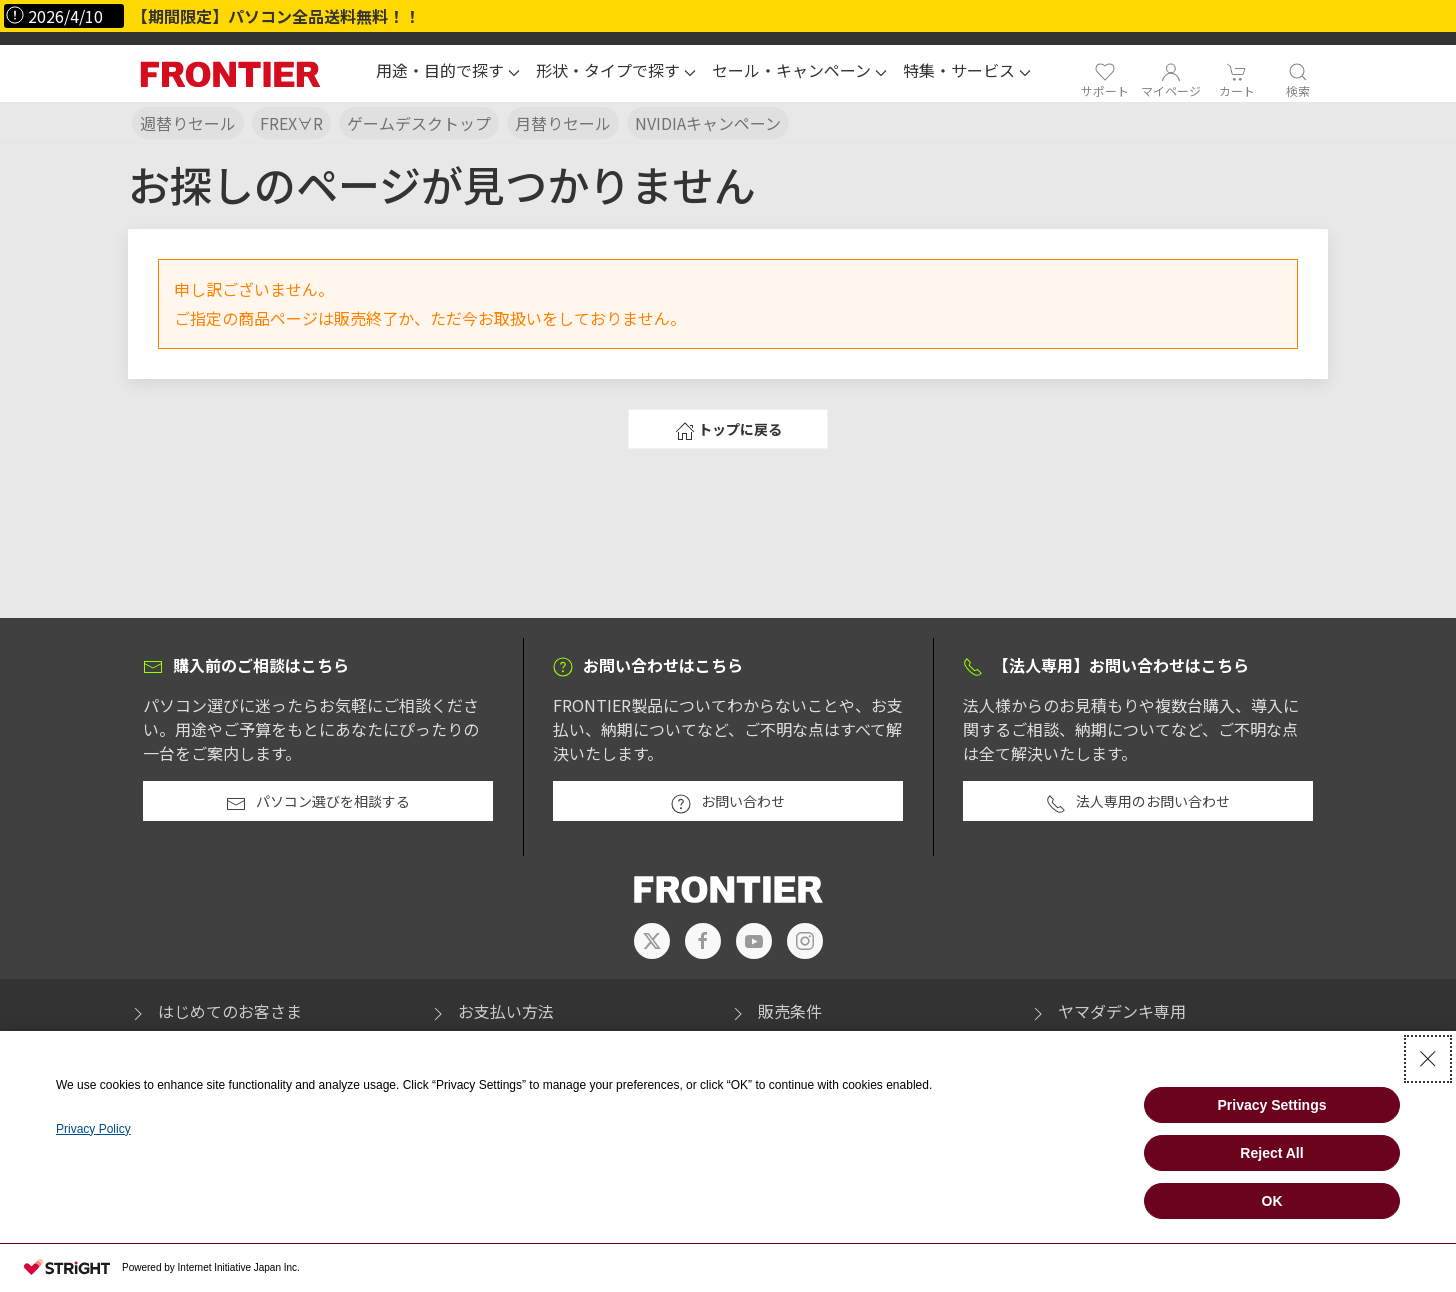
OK (1272, 1201)
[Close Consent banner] (1428, 1059)
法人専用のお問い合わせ (1138, 802)
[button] (448, 73)
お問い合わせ (728, 802)
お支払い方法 (491, 1011)
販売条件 (775, 1011)
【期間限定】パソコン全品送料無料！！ (276, 16)
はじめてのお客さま (215, 1011)
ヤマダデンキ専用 (1107, 1011)
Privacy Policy (93, 1129)
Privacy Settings (1272, 1105)
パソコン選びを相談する (318, 802)
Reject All (1271, 1153)
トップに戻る (728, 430)
